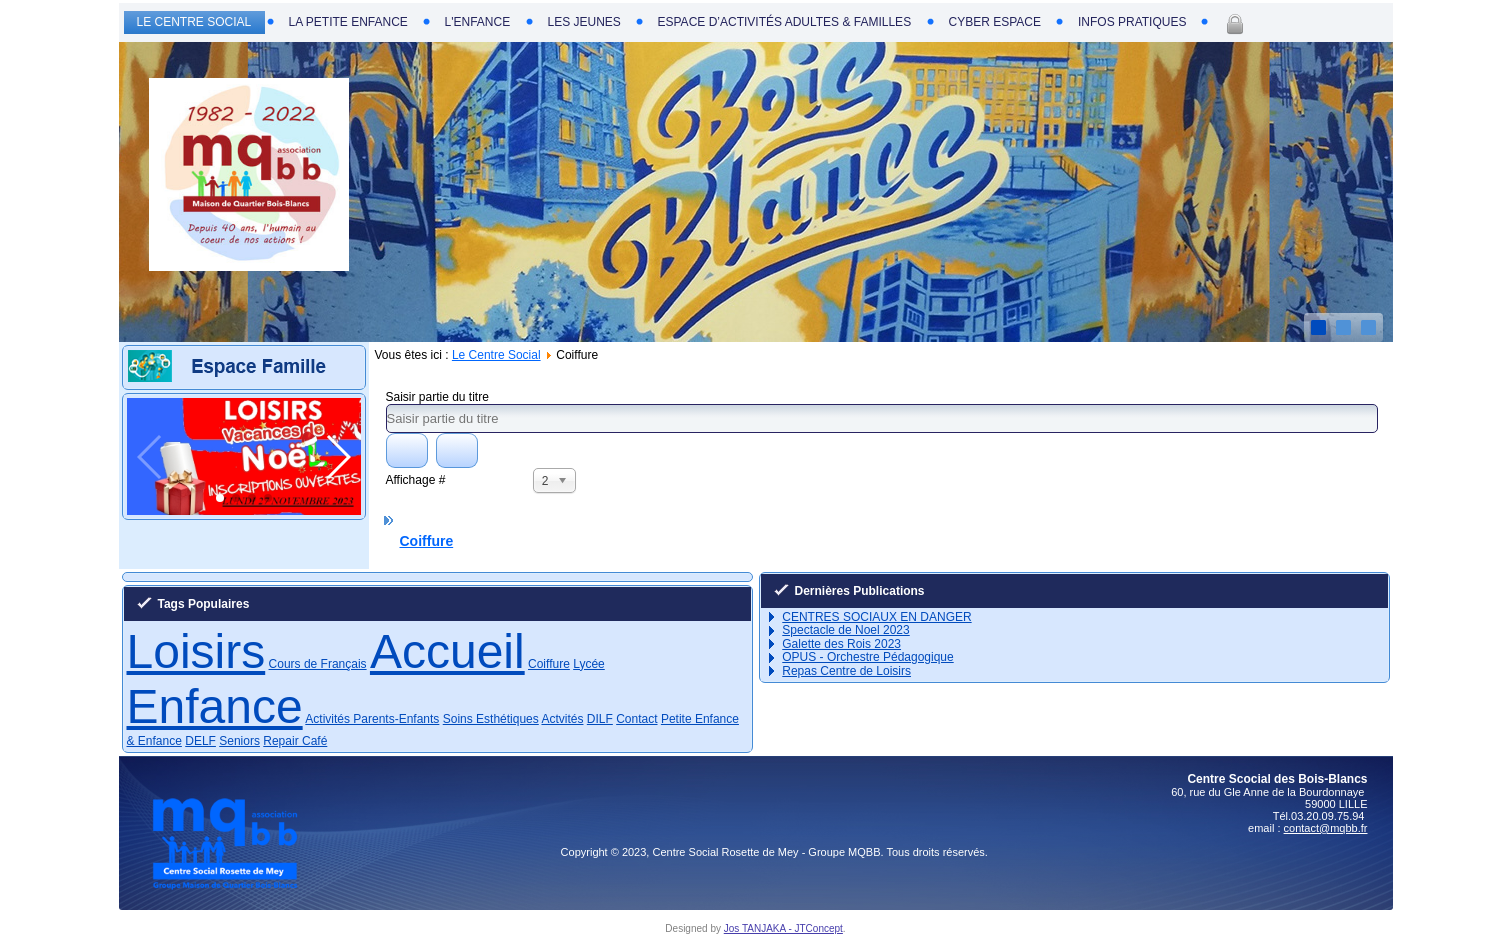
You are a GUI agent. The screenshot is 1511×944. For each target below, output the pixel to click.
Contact (636, 719)
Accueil (447, 651)
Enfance (215, 706)
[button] (220, 498)
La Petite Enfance (348, 22)
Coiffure (427, 541)
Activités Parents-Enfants (372, 719)
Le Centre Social (194, 22)
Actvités (562, 719)
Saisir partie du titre (439, 397)
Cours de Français (318, 664)
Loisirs (196, 651)
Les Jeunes (584, 22)
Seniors (239, 741)
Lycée (589, 664)
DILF (600, 719)
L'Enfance (478, 22)
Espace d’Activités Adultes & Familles (785, 22)
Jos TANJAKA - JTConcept (783, 928)
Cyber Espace (995, 22)
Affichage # (416, 480)
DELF (200, 741)
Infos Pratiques (1132, 22)
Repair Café (295, 741)
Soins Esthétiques (491, 719)
